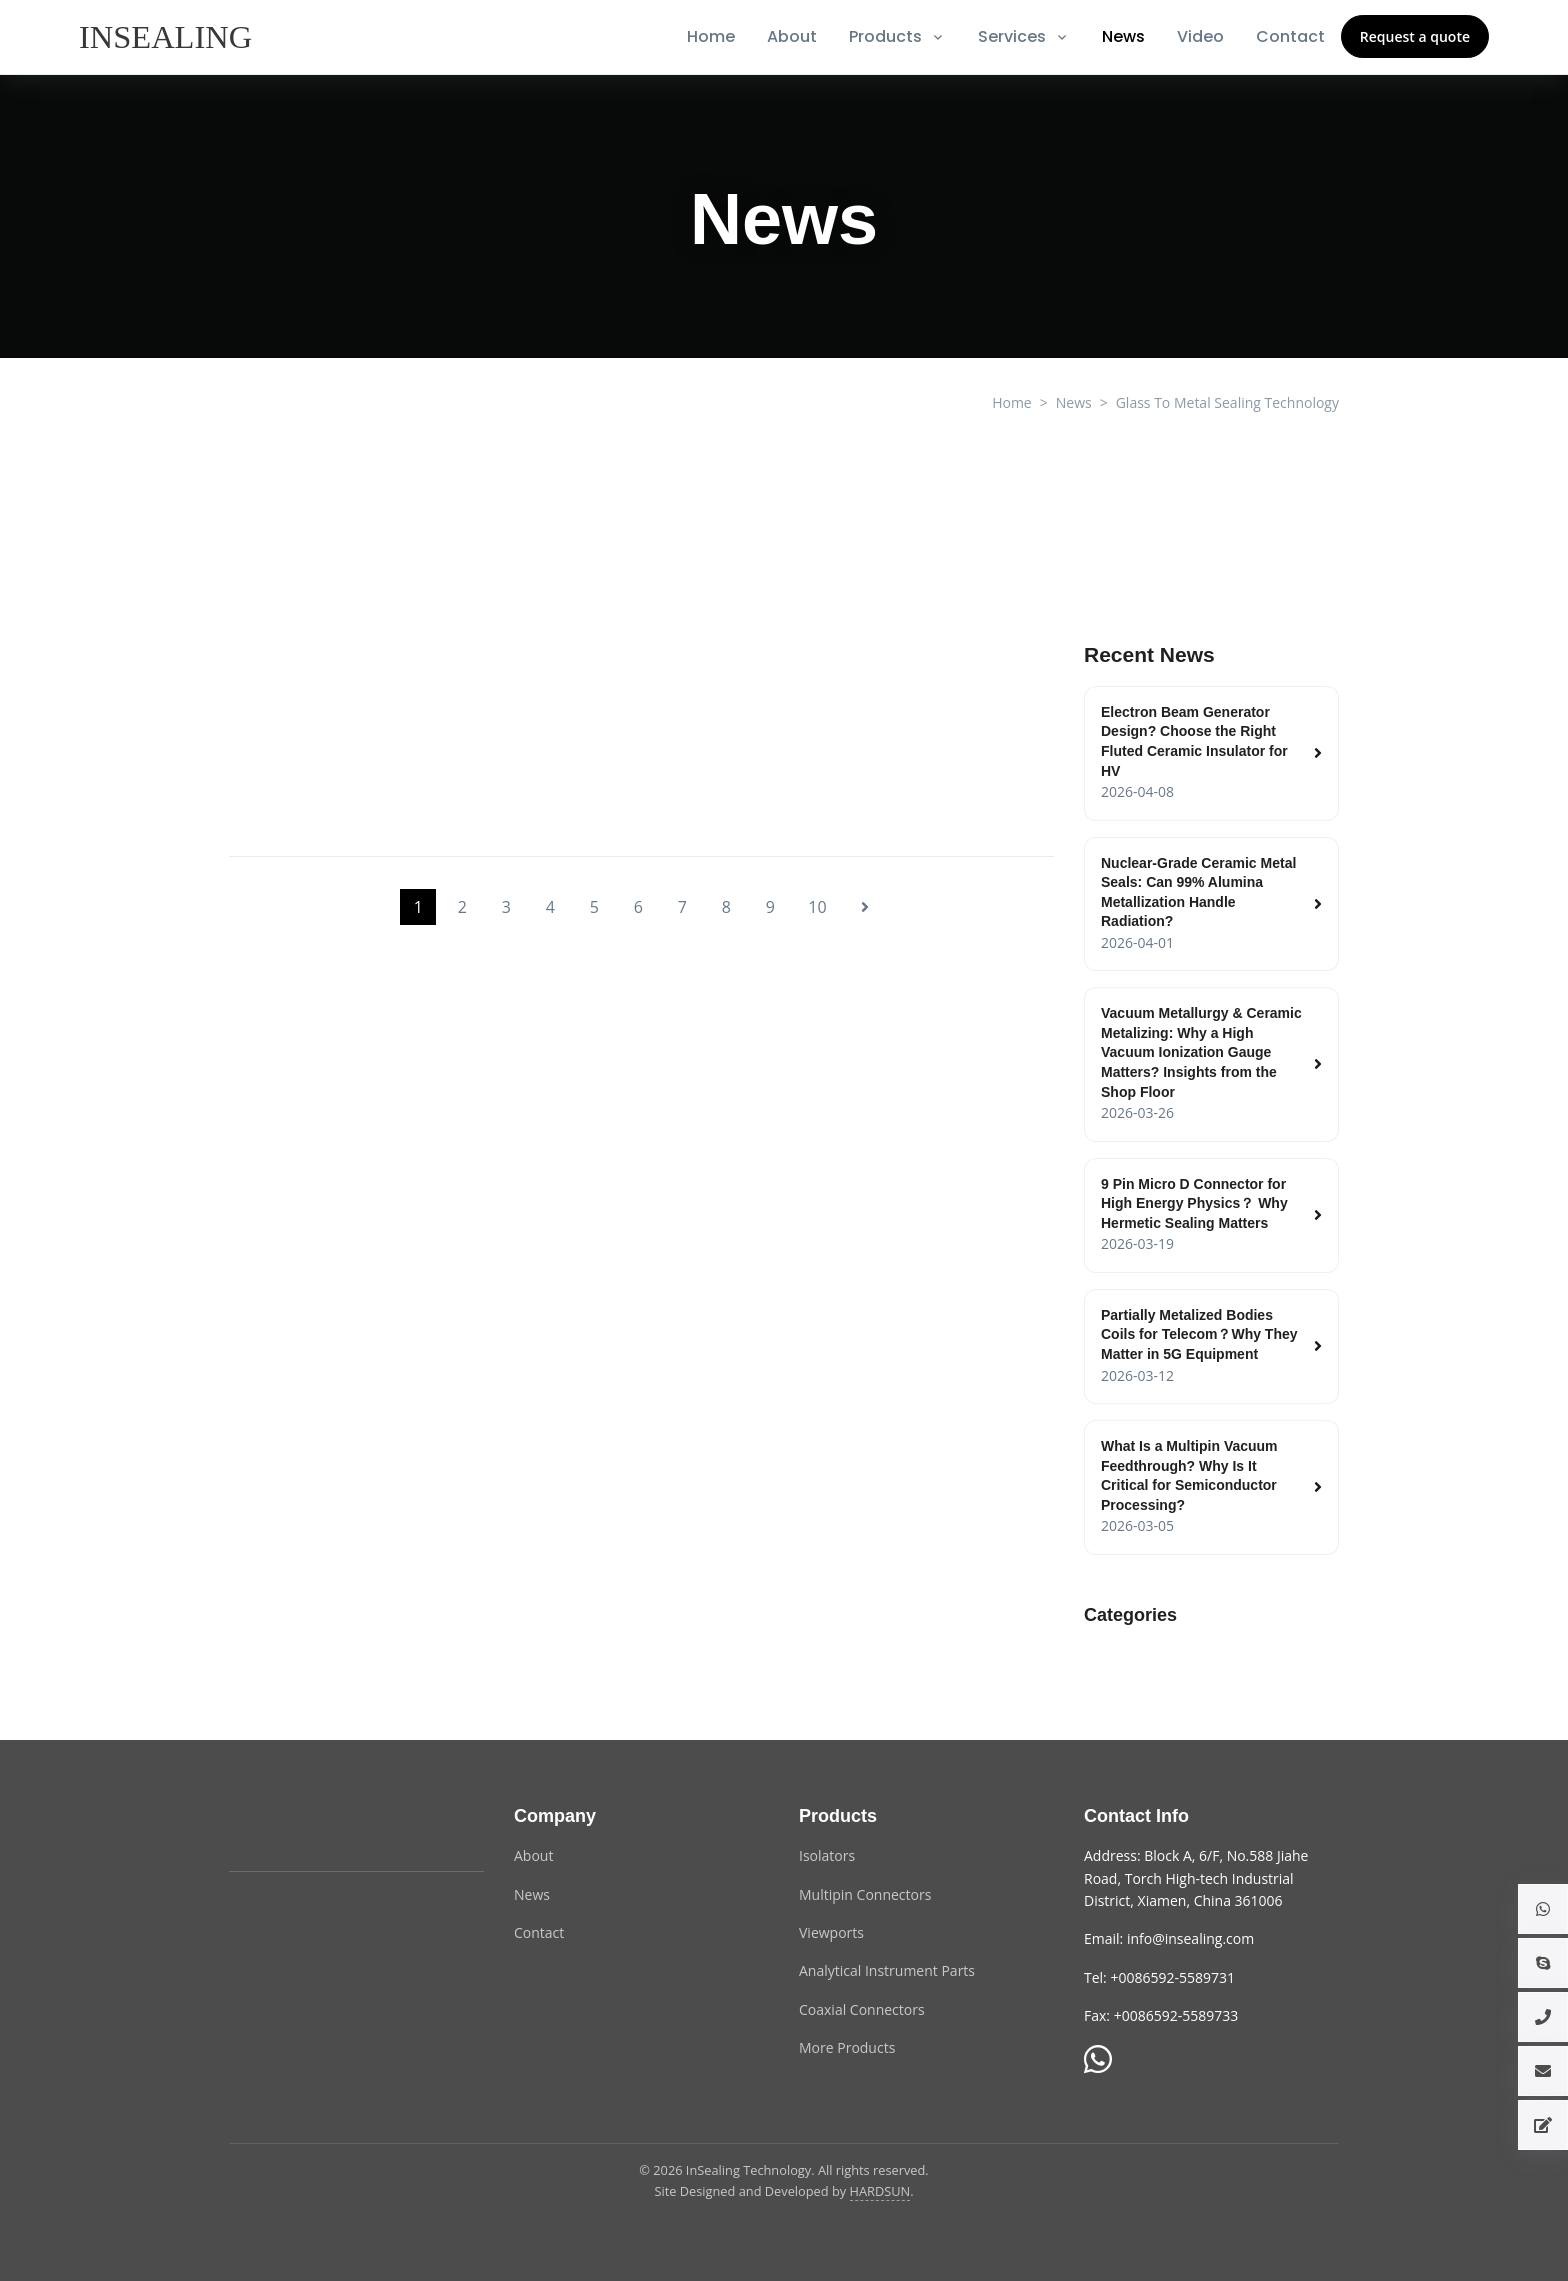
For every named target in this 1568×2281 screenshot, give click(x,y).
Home (711, 36)
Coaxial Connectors (862, 2009)
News (1123, 36)
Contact (1290, 36)
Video (1200, 36)
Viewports (831, 1932)
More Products (847, 2047)
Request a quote (1415, 36)
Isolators (827, 1855)
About (792, 36)
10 (817, 907)
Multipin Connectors (865, 1894)
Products (885, 36)
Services (1012, 36)
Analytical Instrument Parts (887, 1970)
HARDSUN (880, 2191)
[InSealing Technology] (309, 1828)
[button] (1543, 1909)
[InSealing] (167, 37)
